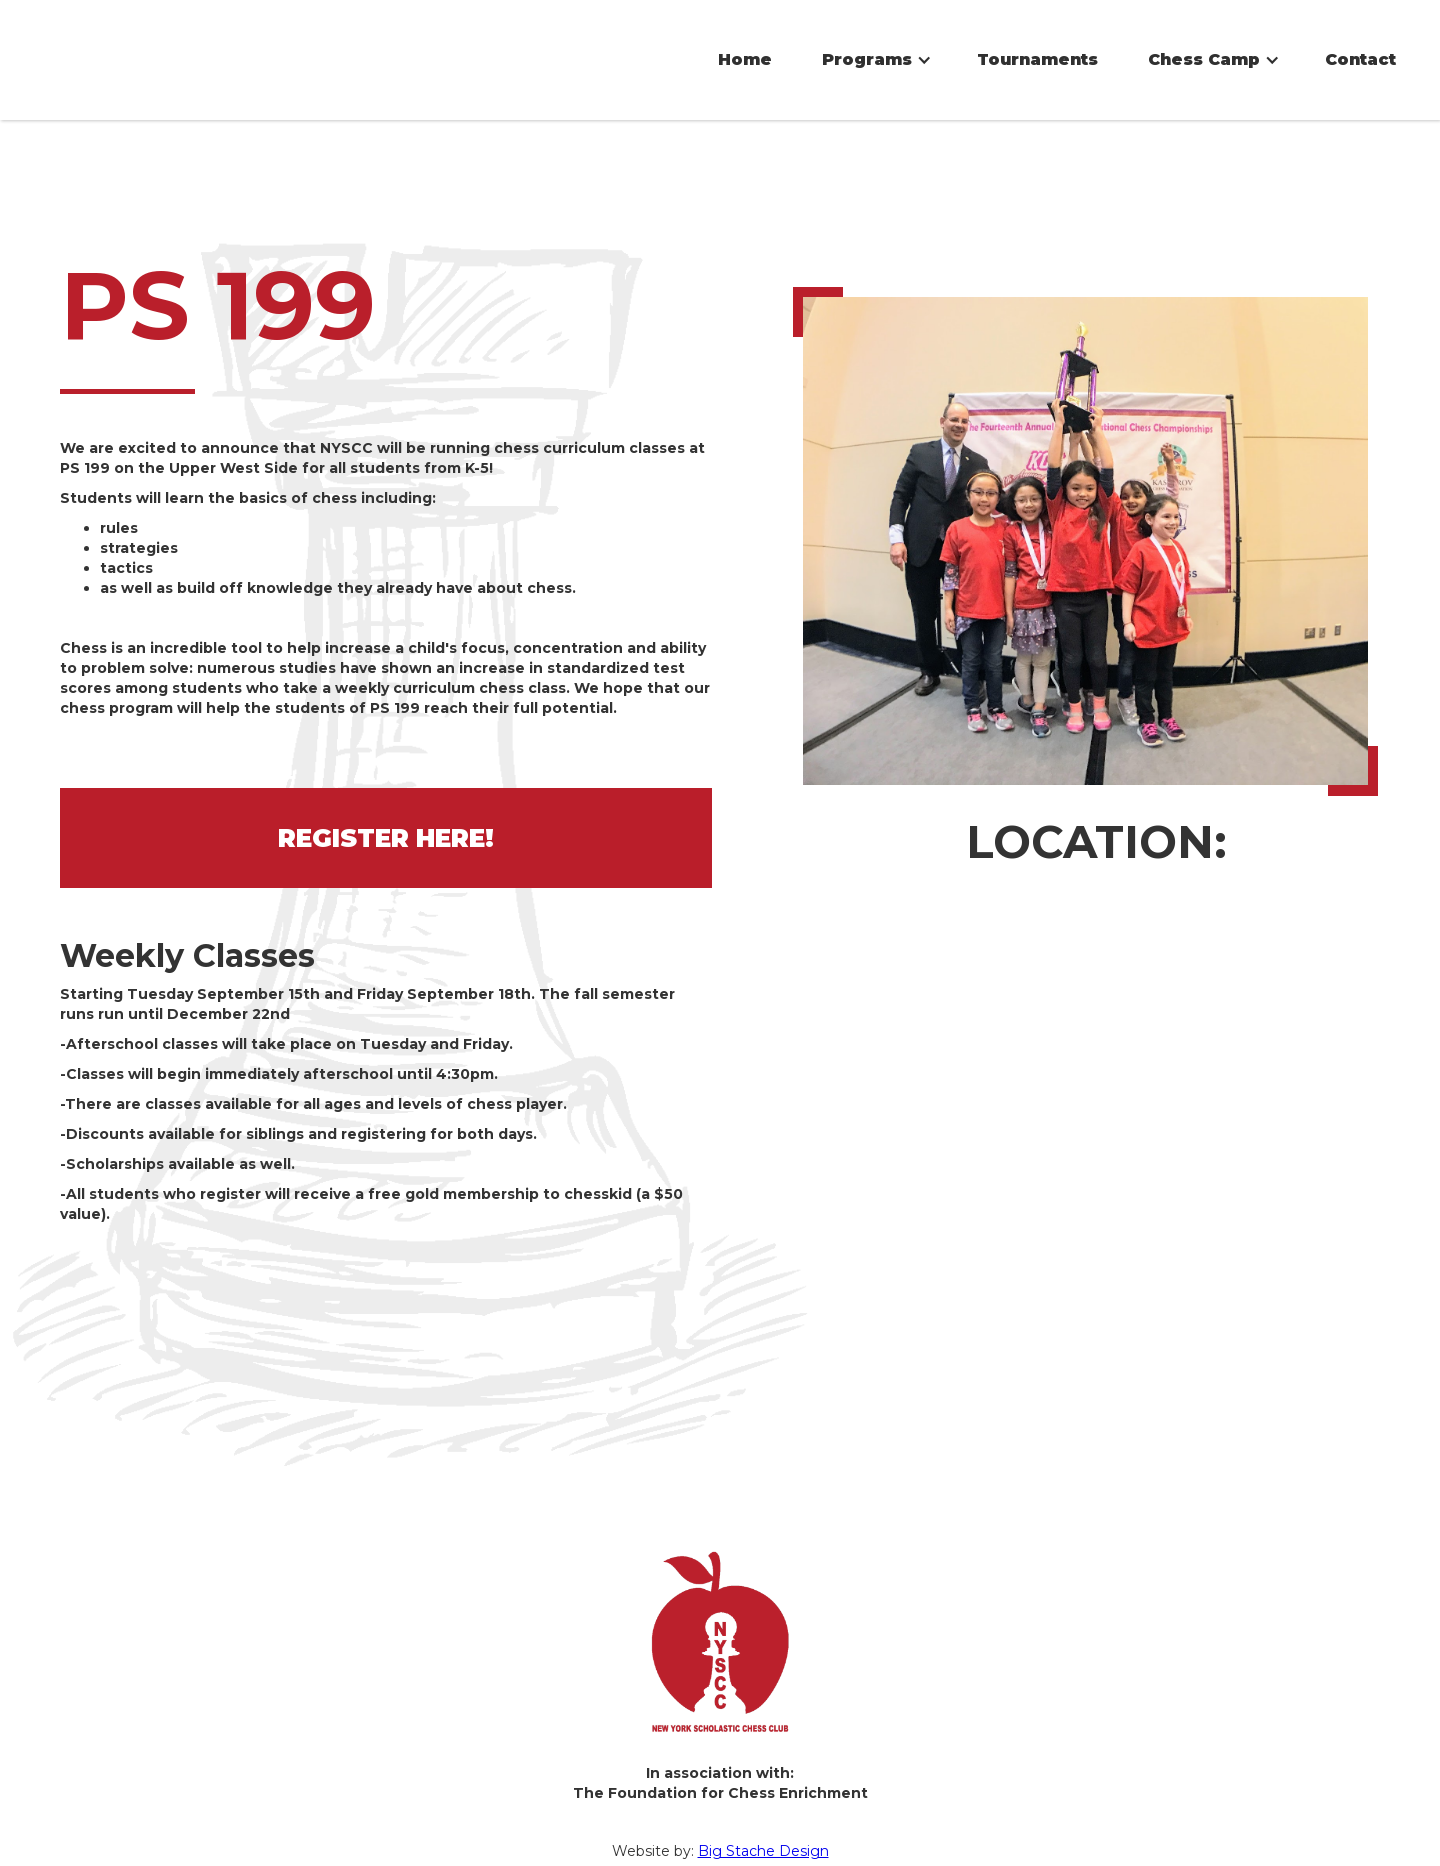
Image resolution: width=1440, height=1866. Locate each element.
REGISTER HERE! (386, 828)
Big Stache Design (763, 1841)
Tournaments (1037, 59)
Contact (1360, 59)
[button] (874, 60)
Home (745, 59)
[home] (225, 25)
